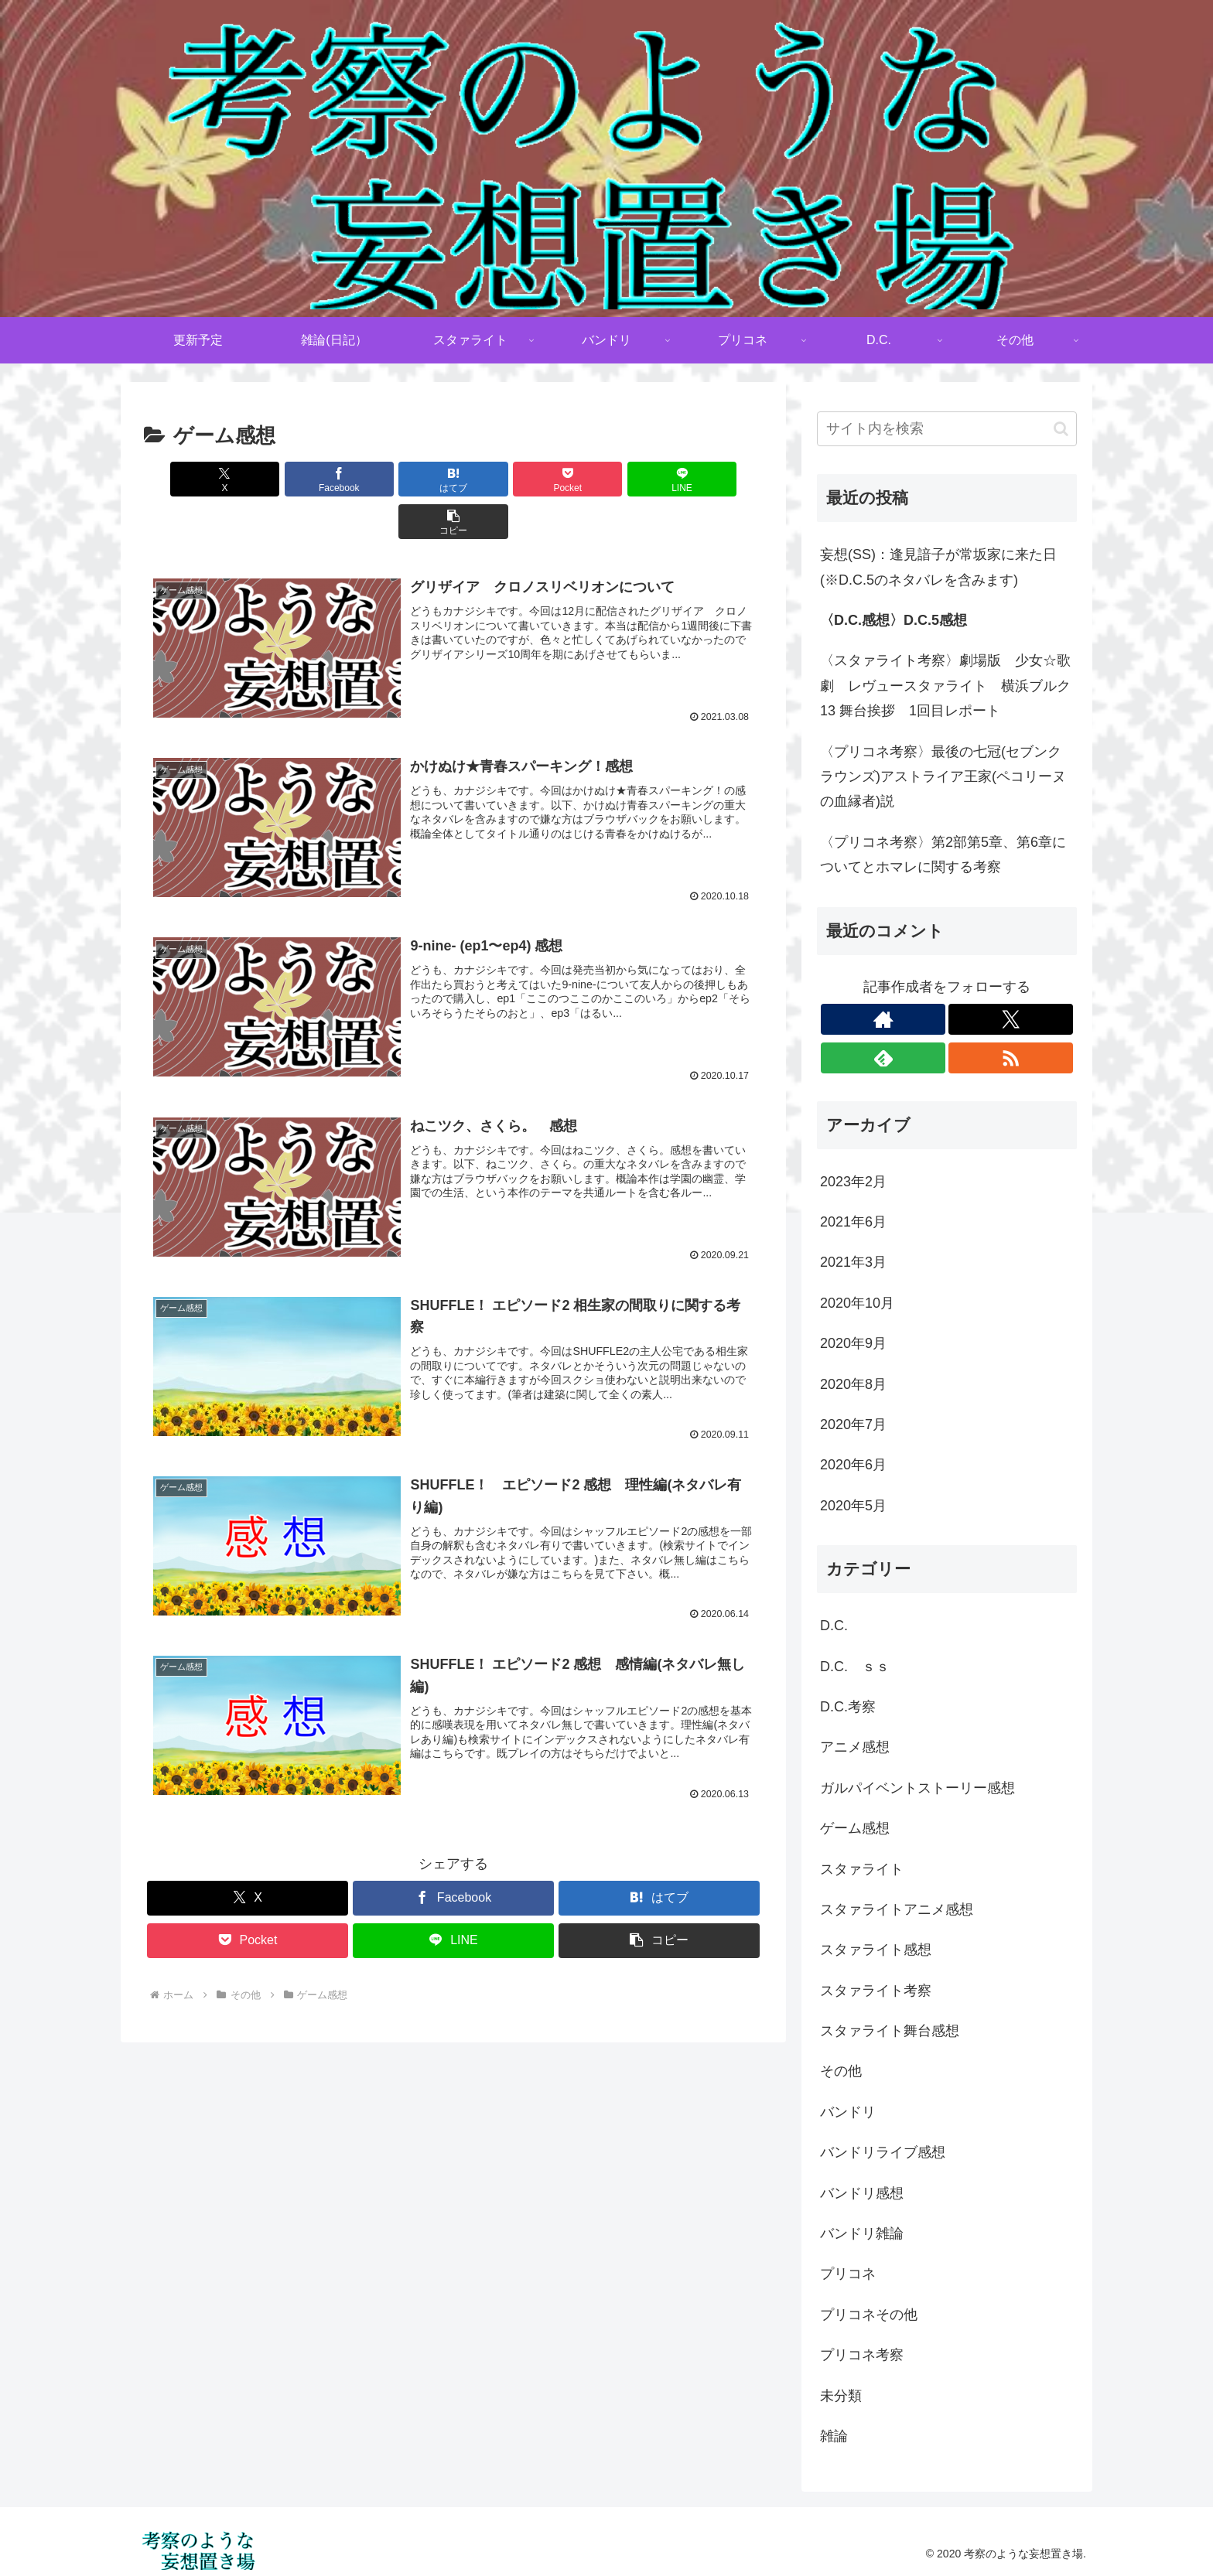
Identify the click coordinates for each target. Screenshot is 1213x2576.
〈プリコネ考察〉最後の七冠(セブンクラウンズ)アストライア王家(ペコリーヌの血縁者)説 (943, 777)
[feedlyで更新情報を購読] (883, 1057)
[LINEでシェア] (609, 479)
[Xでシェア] (193, 479)
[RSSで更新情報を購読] (1010, 1057)
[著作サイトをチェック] (883, 1019)
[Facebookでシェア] (297, 479)
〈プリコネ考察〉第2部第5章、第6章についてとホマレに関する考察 (943, 854)
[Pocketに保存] (505, 479)
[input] (947, 428)
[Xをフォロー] (1010, 1019)
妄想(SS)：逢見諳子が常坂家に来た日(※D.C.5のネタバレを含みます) (938, 567)
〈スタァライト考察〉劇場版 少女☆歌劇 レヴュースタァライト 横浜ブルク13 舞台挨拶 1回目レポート (945, 685)
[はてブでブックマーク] (401, 479)
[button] (713, 479)
